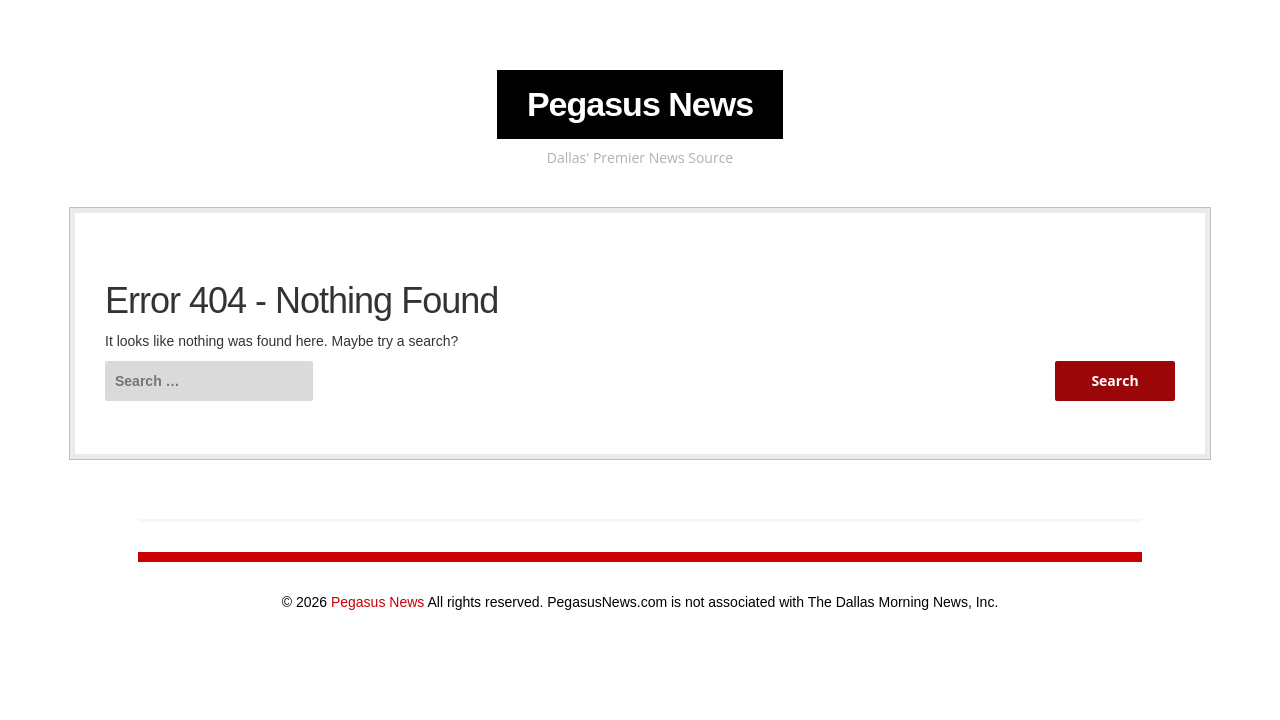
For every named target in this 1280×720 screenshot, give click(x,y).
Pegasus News (640, 104)
